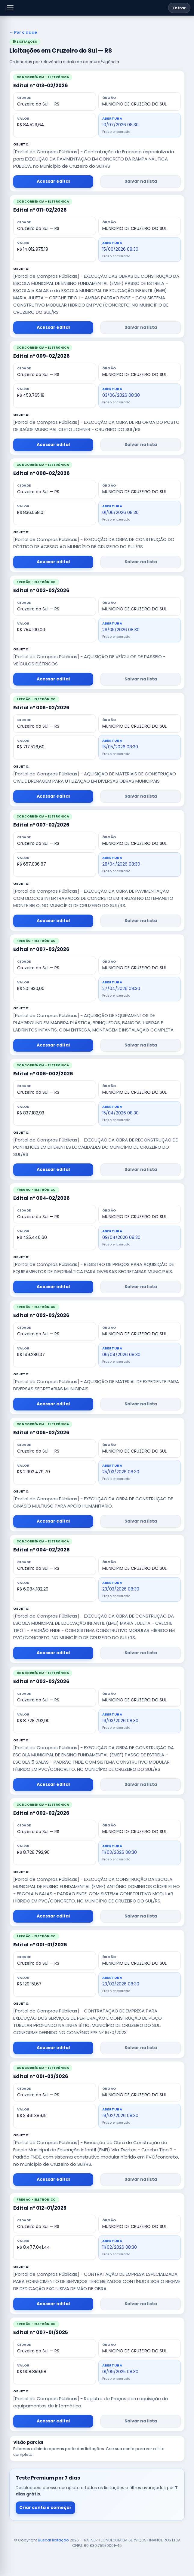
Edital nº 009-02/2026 (41, 356)
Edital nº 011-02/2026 (40, 209)
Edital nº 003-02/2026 (41, 590)
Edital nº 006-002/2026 (43, 1073)
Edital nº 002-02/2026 (41, 1315)
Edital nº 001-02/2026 (40, 2076)
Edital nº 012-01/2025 (39, 2208)
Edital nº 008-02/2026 (41, 473)
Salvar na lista (141, 181)
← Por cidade (23, 32)
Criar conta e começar (45, 2507)
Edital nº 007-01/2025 (40, 2332)
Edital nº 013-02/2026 (40, 85)
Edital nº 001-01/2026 (40, 1944)
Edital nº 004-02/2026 (41, 1198)
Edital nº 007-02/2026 (41, 824)
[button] (10, 7)
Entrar (179, 8)
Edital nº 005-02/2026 (41, 707)
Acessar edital (53, 181)
